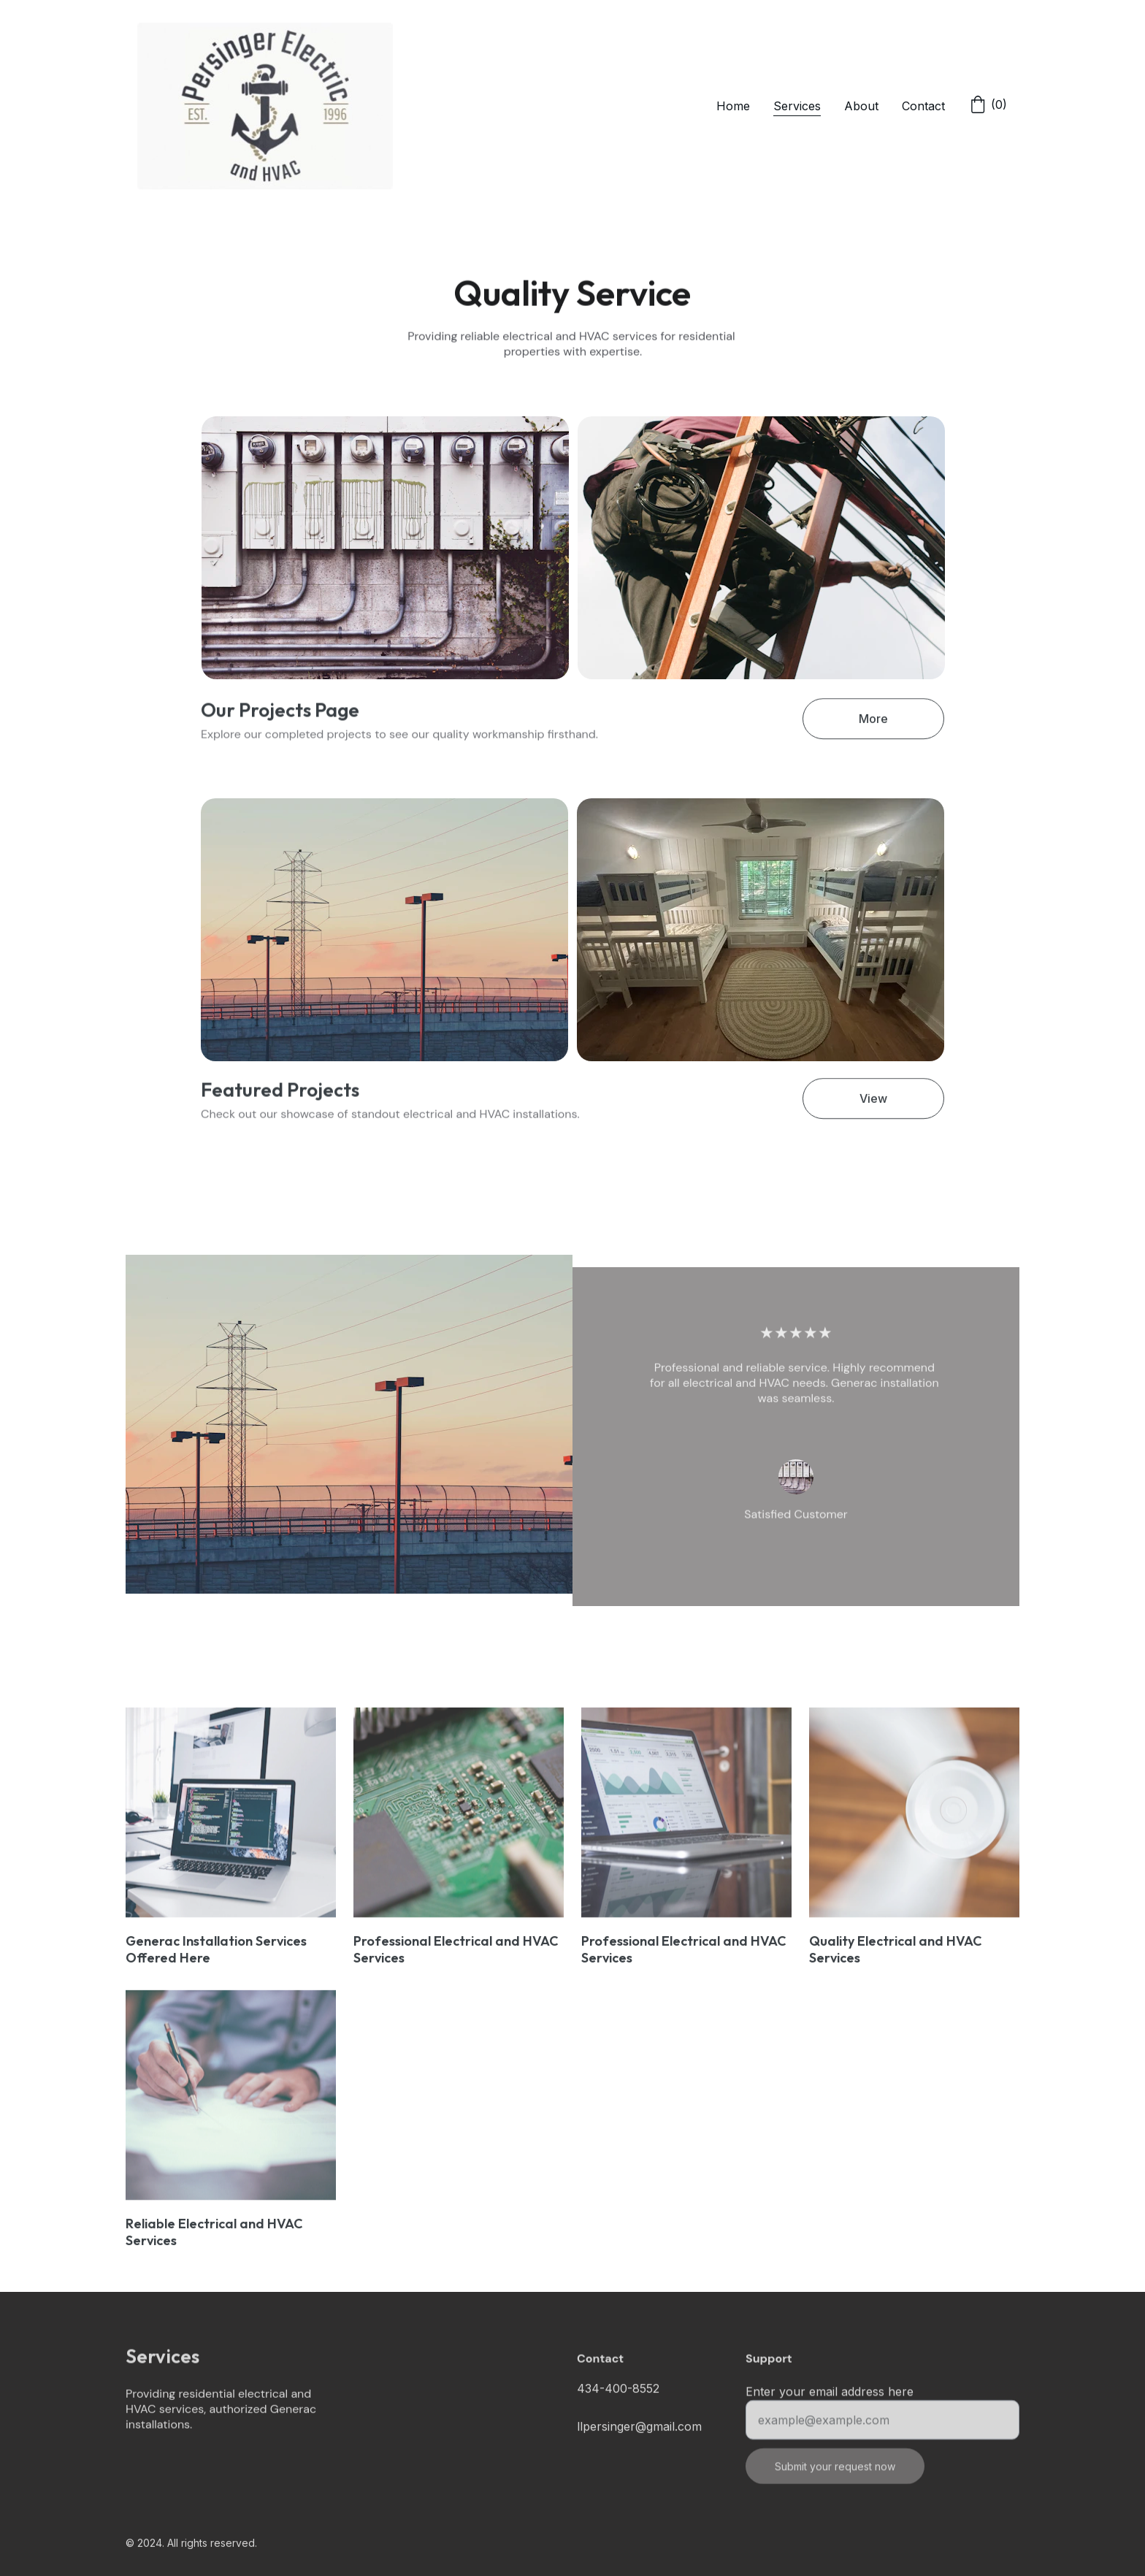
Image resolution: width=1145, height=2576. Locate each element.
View (873, 1103)
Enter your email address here (830, 2401)
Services (797, 106)
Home (733, 106)
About (861, 106)
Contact (923, 106)
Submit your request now (835, 2476)
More (873, 723)
